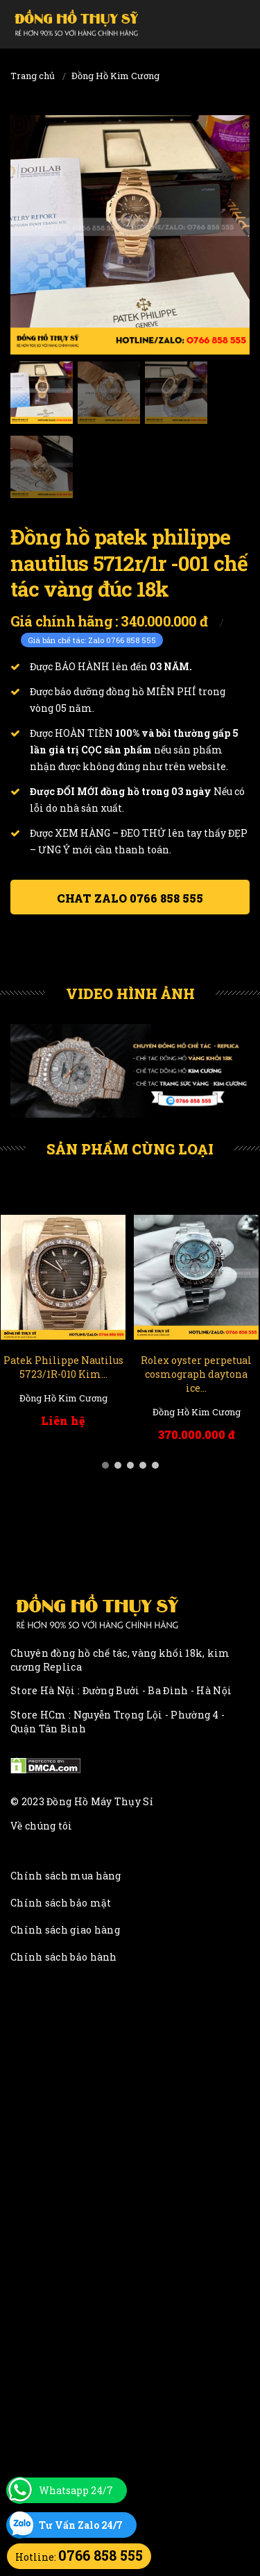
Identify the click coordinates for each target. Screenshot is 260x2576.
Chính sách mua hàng (65, 1875)
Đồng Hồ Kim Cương (115, 75)
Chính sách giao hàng (65, 1929)
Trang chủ (32, 75)
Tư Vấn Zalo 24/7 (81, 2525)
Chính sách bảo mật (60, 1902)
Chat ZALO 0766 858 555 (130, 898)
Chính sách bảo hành (63, 1956)
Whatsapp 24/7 (76, 2490)
